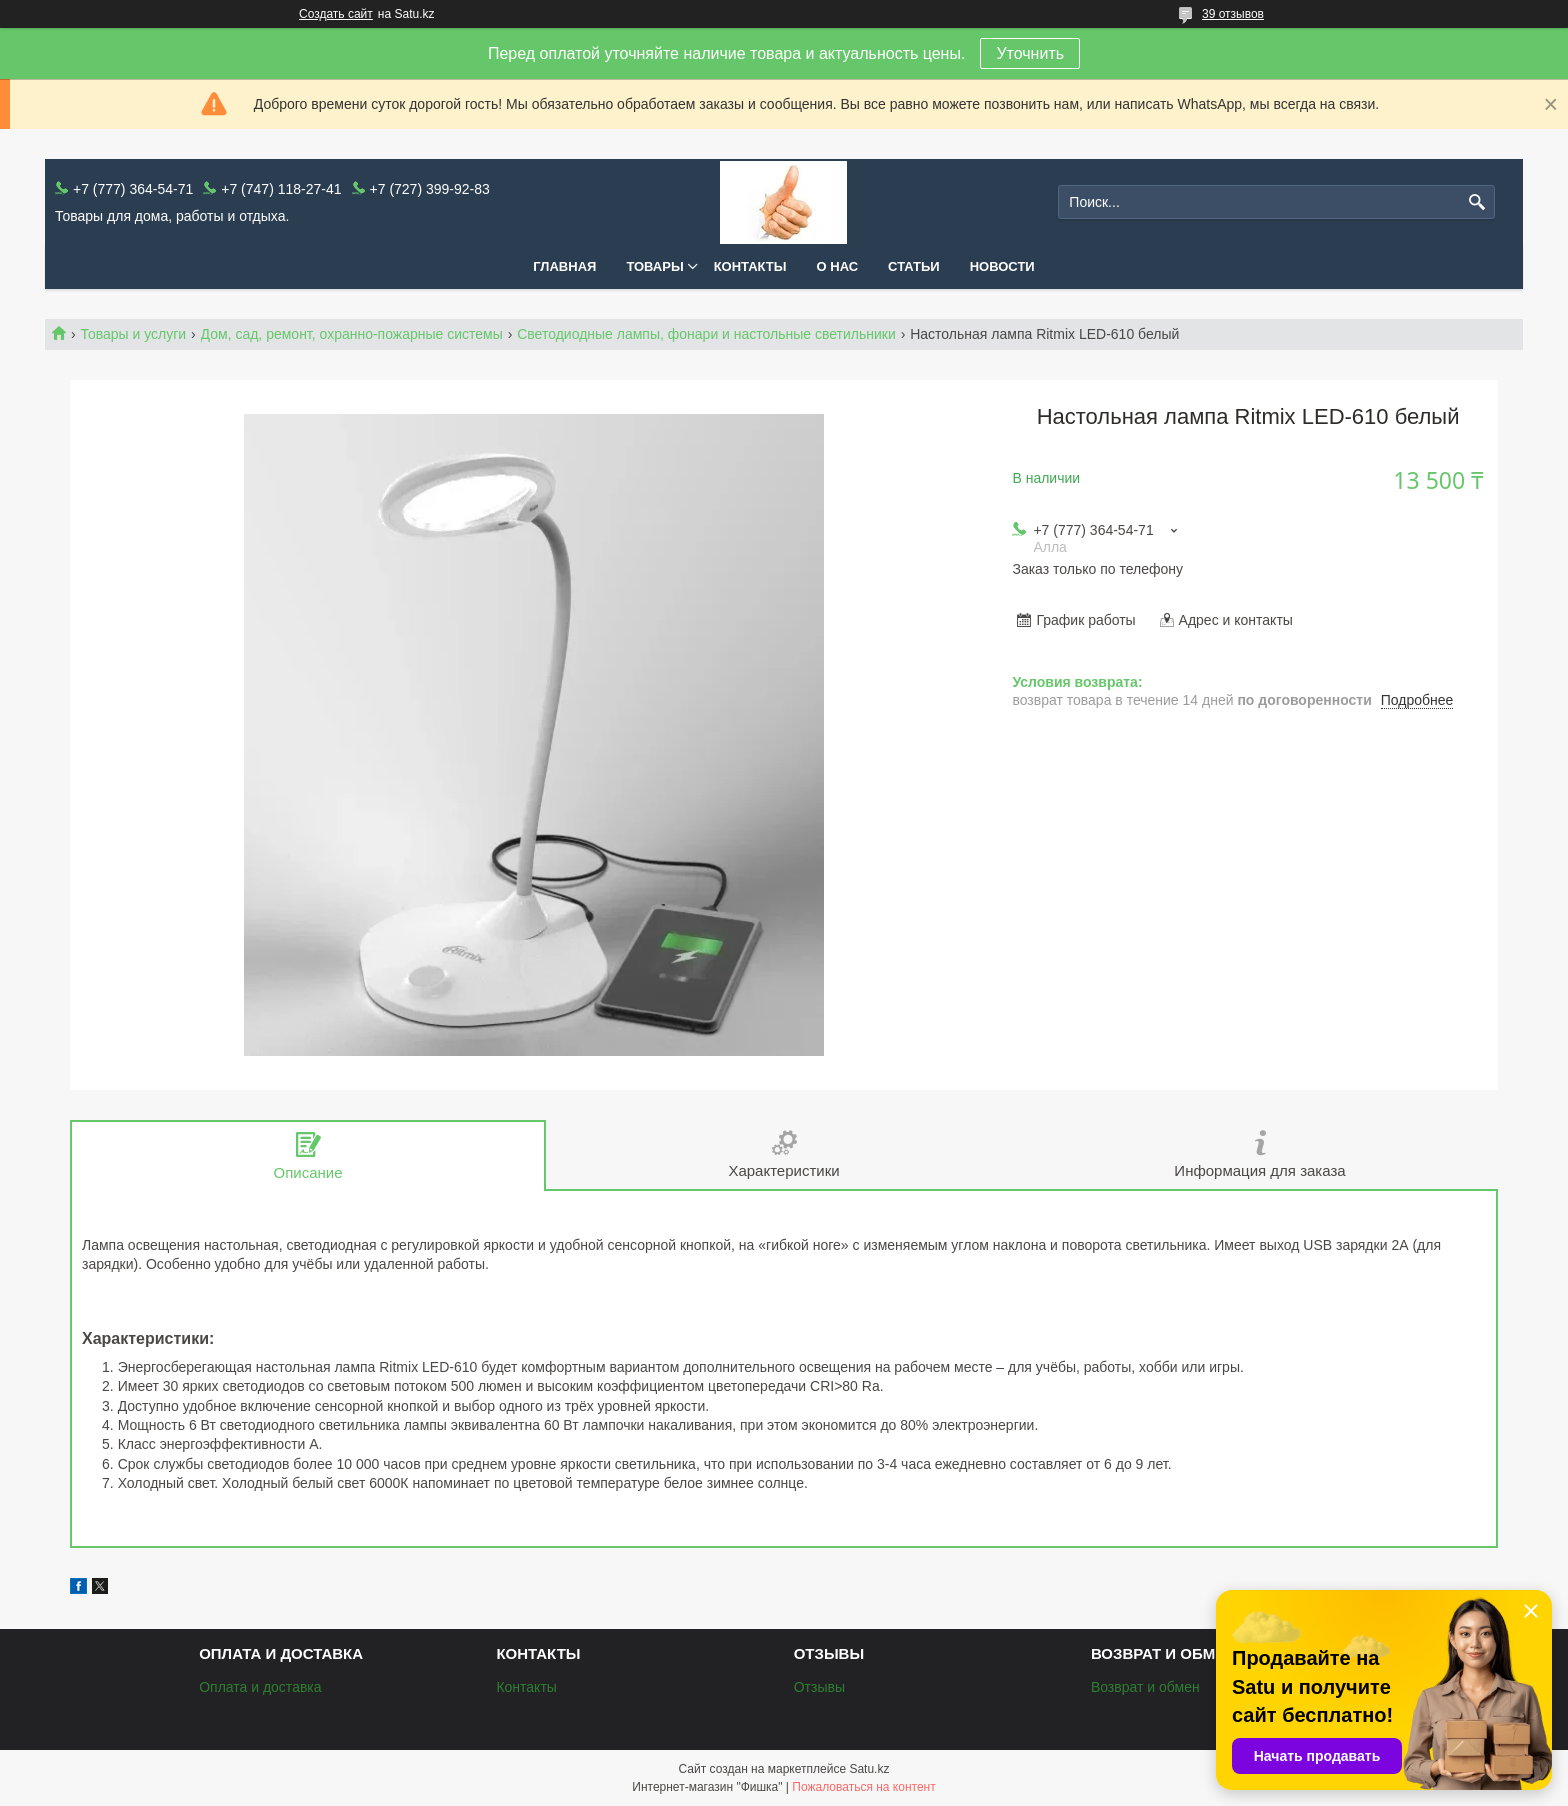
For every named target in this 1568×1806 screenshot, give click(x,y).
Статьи (914, 266)
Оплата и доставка (260, 1687)
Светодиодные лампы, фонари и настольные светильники (706, 334)
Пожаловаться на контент (863, 1787)
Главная (564, 266)
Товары (654, 266)
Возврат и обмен (1145, 1687)
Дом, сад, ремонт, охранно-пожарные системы (352, 334)
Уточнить (1030, 53)
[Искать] (1477, 202)
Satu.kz (869, 1769)
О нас (838, 266)
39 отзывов (1233, 14)
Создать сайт (336, 14)
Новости (1002, 266)
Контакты (750, 266)
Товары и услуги (133, 334)
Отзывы (819, 1687)
